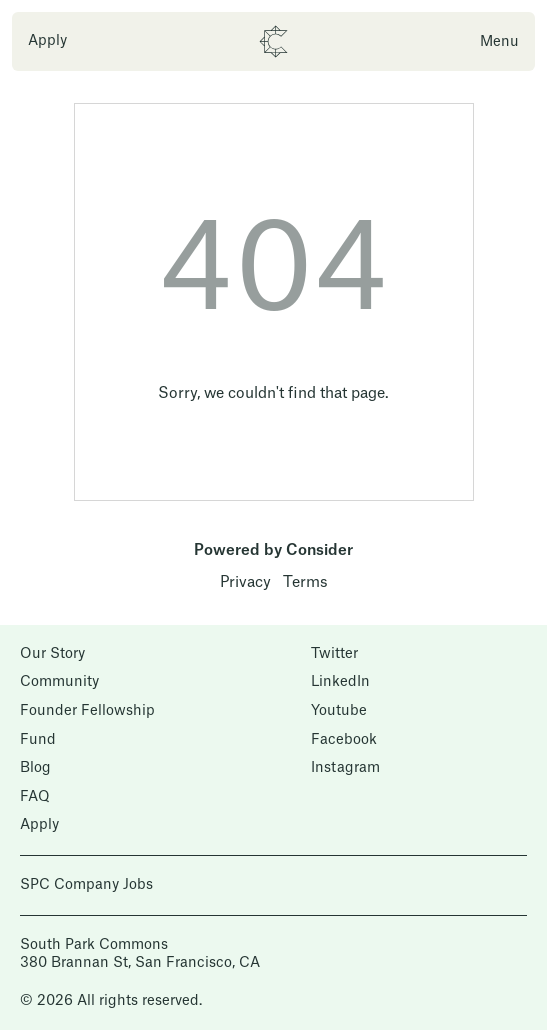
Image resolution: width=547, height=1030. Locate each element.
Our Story (52, 654)
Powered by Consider (273, 550)
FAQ (35, 797)
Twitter (334, 654)
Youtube (339, 711)
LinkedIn (340, 682)
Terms (305, 582)
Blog (35, 768)
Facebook (344, 740)
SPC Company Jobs (86, 885)
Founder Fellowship (87, 711)
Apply (47, 41)
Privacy (245, 582)
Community (59, 682)
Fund (38, 740)
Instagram (345, 768)
